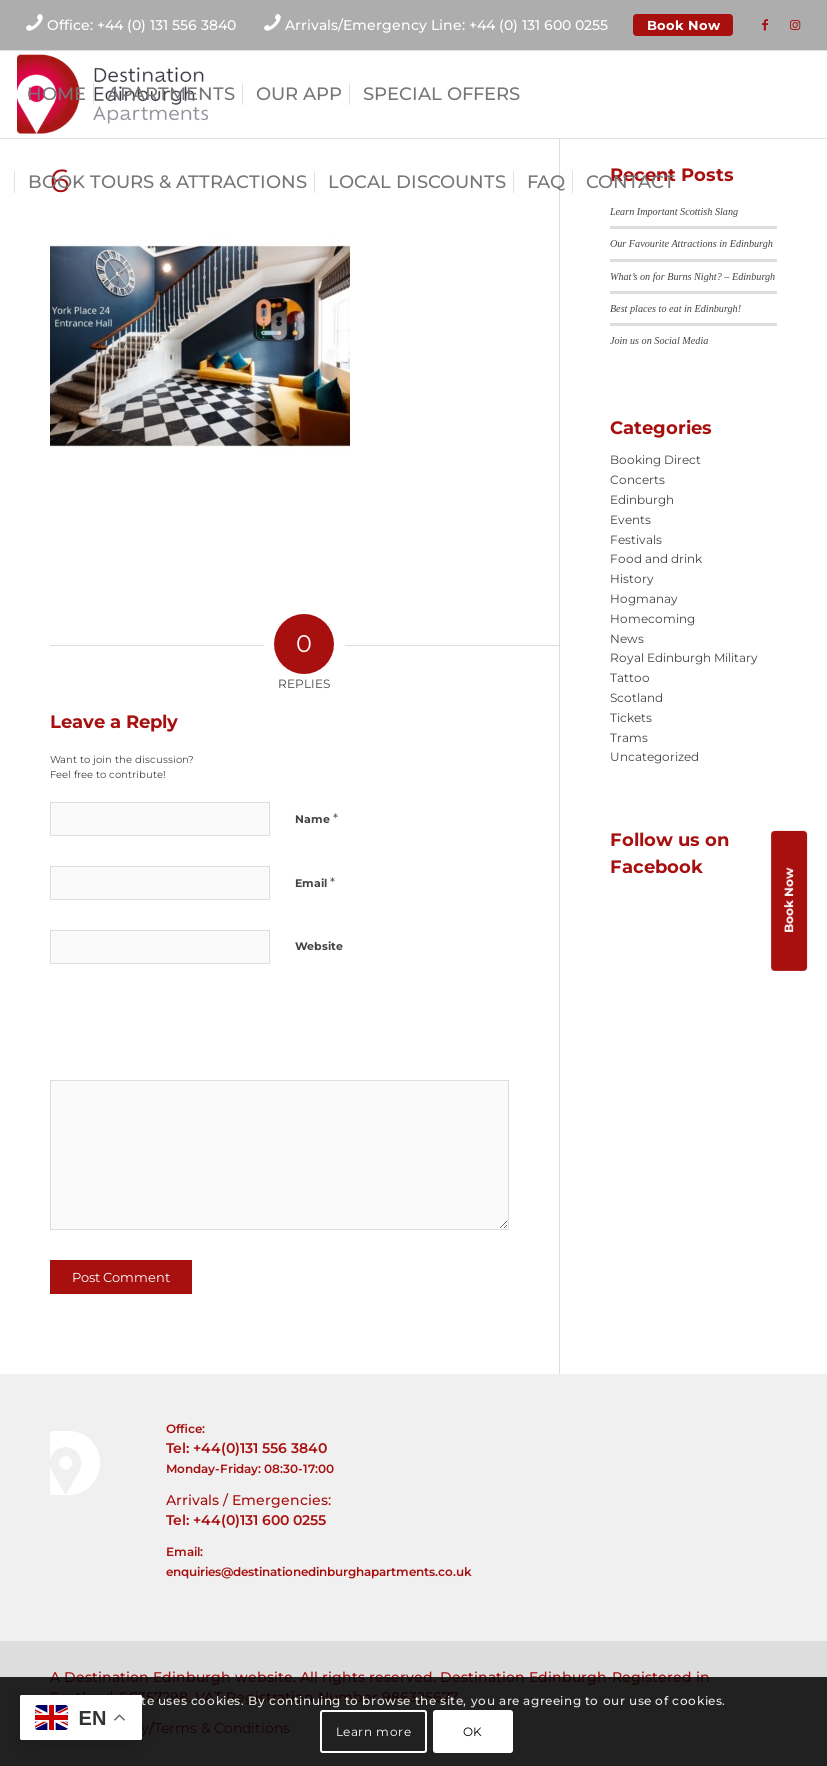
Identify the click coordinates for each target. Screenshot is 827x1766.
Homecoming (652, 618)
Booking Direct (655, 459)
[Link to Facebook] (765, 25)
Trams (629, 737)
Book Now (683, 25)
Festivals (636, 539)
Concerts (637, 479)
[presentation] (187, 1029)
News (627, 638)
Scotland (636, 697)
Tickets (631, 717)
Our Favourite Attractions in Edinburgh (691, 243)
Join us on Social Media (659, 340)
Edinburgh (642, 499)
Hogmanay (644, 598)
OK (473, 1731)
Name (316, 818)
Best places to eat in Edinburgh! (675, 308)
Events (630, 519)
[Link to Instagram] (795, 25)
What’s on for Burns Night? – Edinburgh (692, 276)
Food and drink (656, 558)
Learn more (374, 1731)
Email (315, 882)
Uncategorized (654, 756)
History (632, 578)
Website (319, 946)
